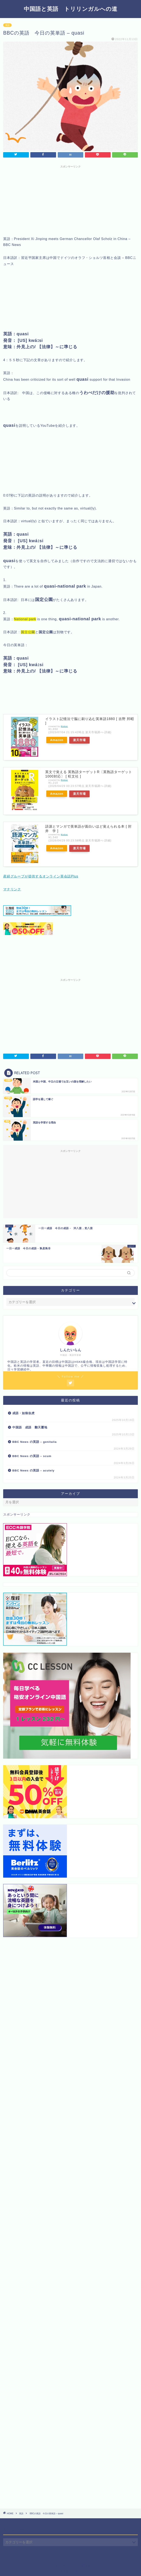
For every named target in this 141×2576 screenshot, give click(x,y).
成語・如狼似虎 (23, 1413)
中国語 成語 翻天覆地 (29, 1427)
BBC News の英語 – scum (31, 1456)
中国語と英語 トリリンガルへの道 (70, 8)
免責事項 (85, 2566)
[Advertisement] (70, 200)
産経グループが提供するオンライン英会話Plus (40, 876)
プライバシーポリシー (62, 2566)
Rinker (64, 726)
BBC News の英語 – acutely (33, 1470)
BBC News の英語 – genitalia (35, 1441)
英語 (7, 25)
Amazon (56, 740)
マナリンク (12, 889)
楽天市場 (79, 740)
